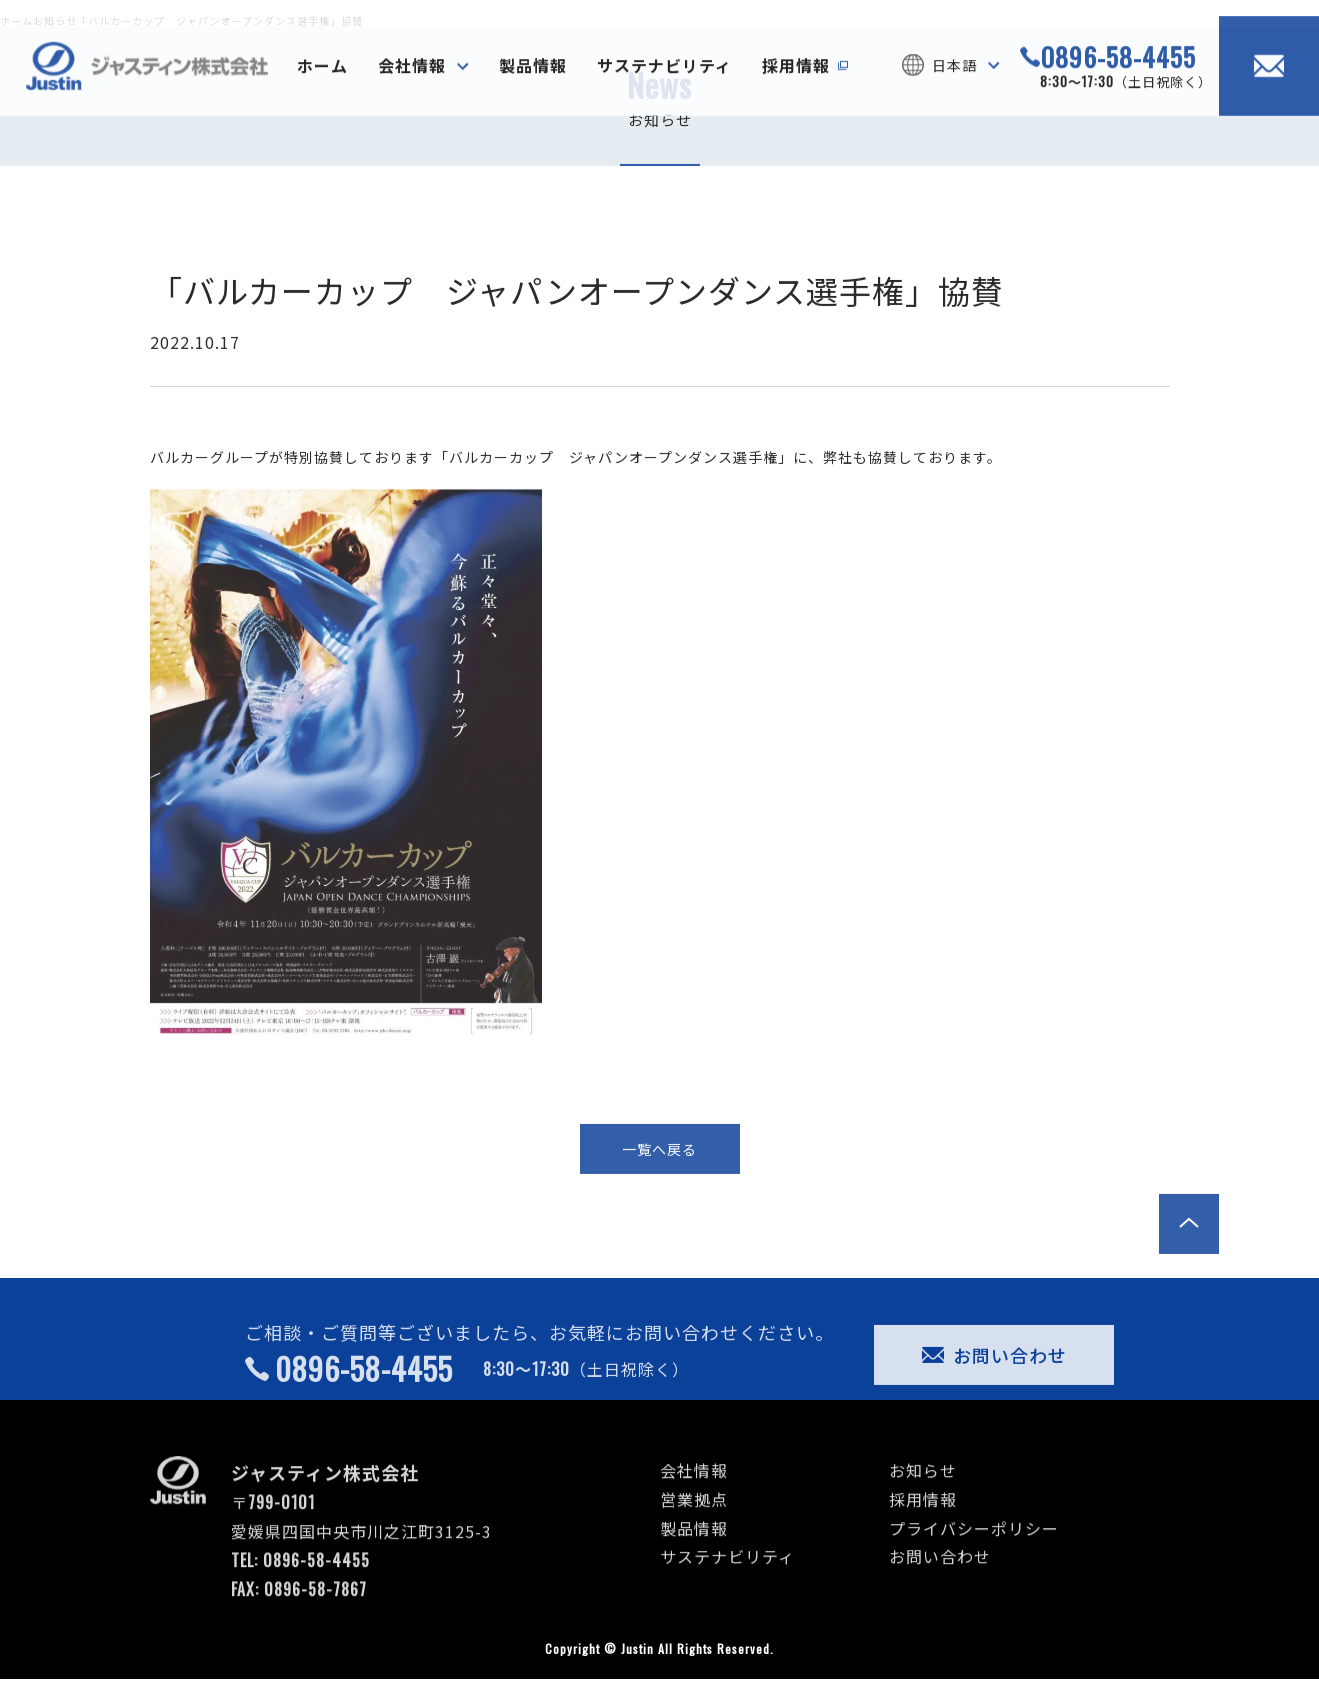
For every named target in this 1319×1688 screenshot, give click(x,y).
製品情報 (533, 91)
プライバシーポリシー (974, 1554)
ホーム (322, 91)
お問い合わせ (994, 1381)
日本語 (954, 91)
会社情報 (412, 91)
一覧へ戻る (659, 1175)
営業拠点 (694, 1525)
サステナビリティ (664, 91)
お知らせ (923, 1496)
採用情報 (796, 91)
